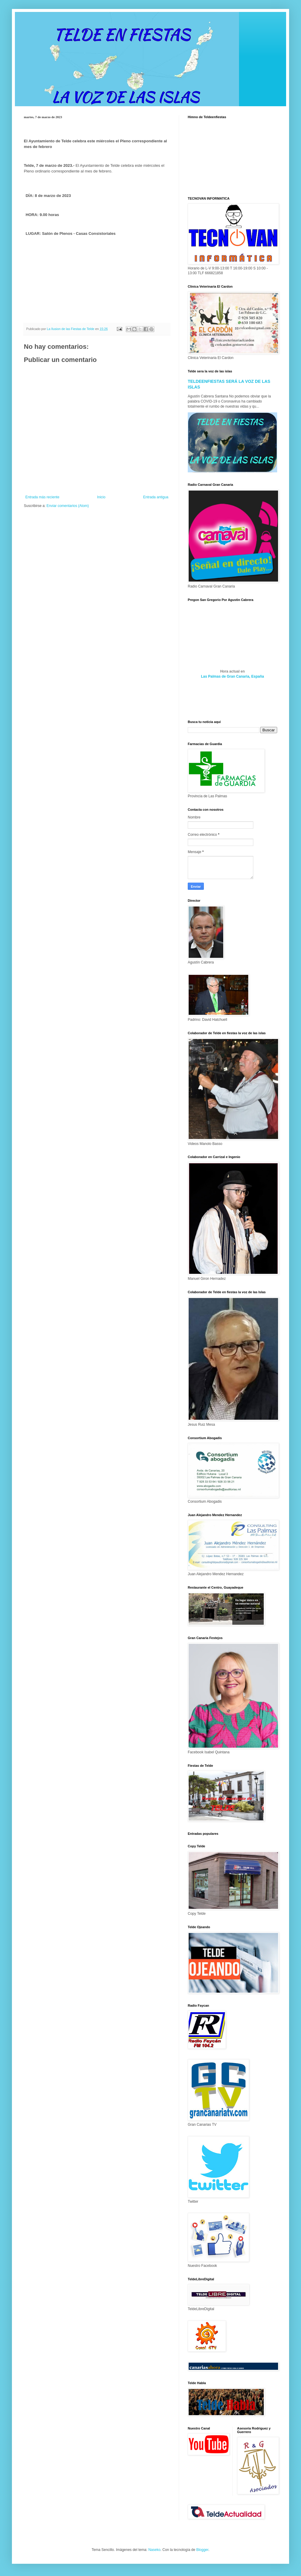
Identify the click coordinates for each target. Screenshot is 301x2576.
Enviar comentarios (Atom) (67, 506)
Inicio (101, 497)
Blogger (202, 2550)
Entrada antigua (155, 497)
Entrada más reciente (42, 497)
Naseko (154, 2550)
